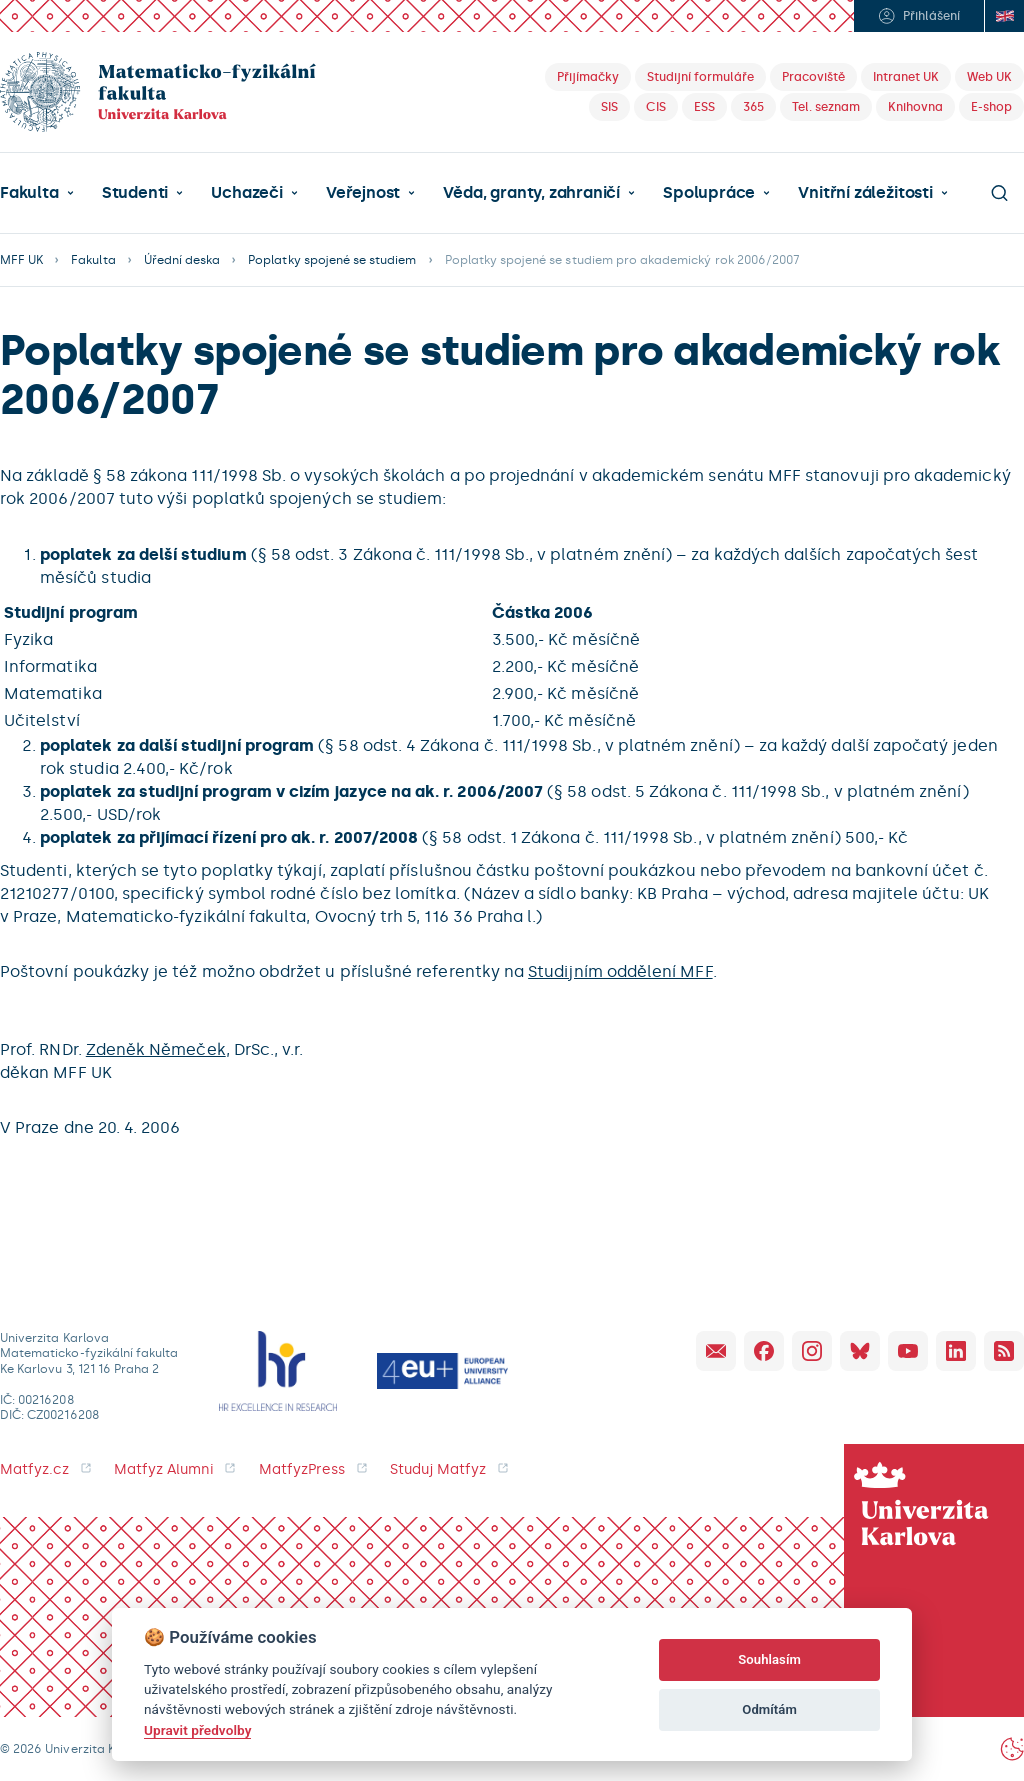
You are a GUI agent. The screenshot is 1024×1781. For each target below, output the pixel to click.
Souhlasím (769, 1659)
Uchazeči (246, 193)
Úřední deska (182, 260)
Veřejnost (363, 193)
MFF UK (21, 260)
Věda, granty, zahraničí (531, 193)
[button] (37, 193)
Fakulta (29, 193)
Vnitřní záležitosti (865, 193)
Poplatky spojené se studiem (332, 260)
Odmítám (769, 1709)
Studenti (135, 193)
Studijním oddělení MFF (620, 971)
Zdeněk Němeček (156, 1049)
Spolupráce (709, 193)
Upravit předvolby (197, 1730)
